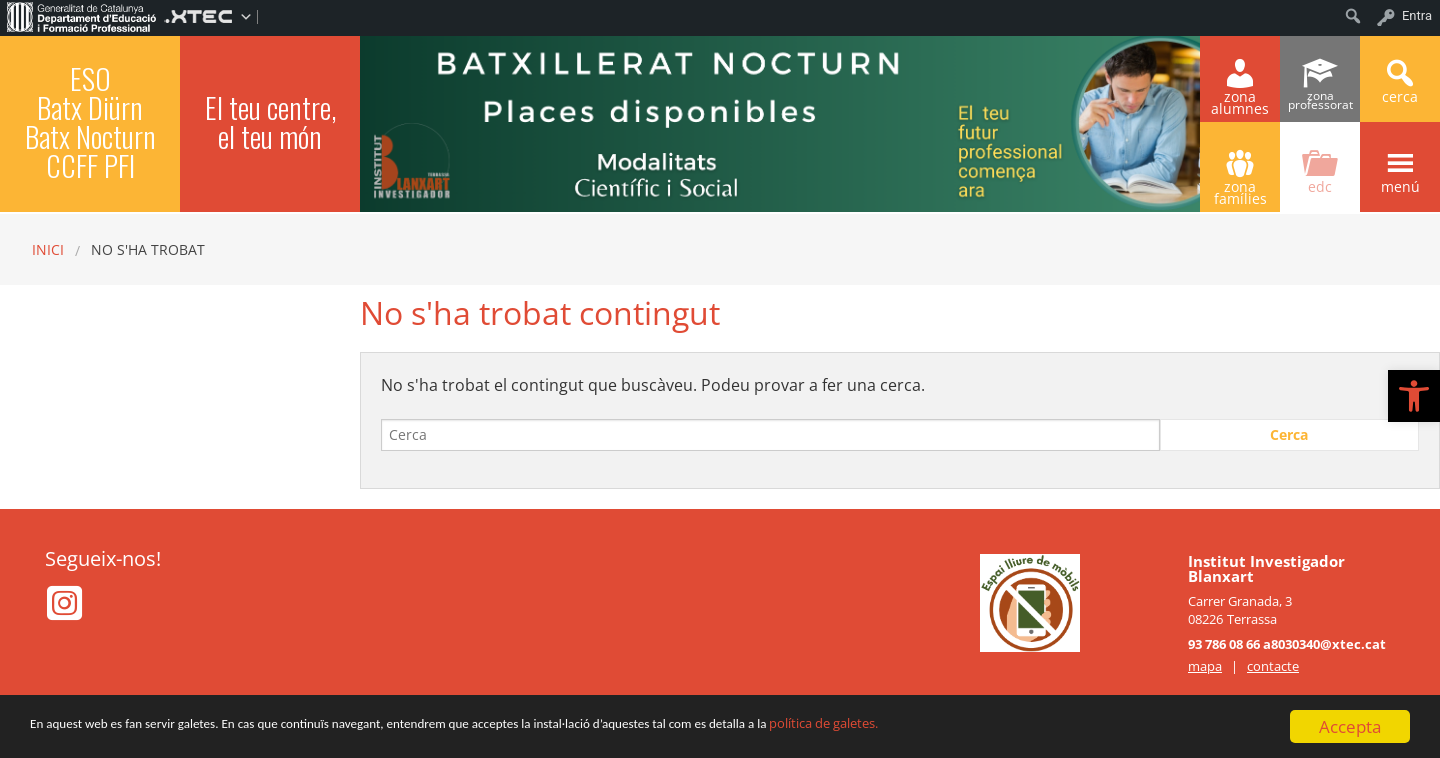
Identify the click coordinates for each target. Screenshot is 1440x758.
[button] (1414, 396)
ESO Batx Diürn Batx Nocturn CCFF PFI (90, 121)
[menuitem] (82, 16)
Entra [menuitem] (1417, 15)
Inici (48, 249)
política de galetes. (1062, 728)
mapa (1205, 666)
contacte (1273, 666)
